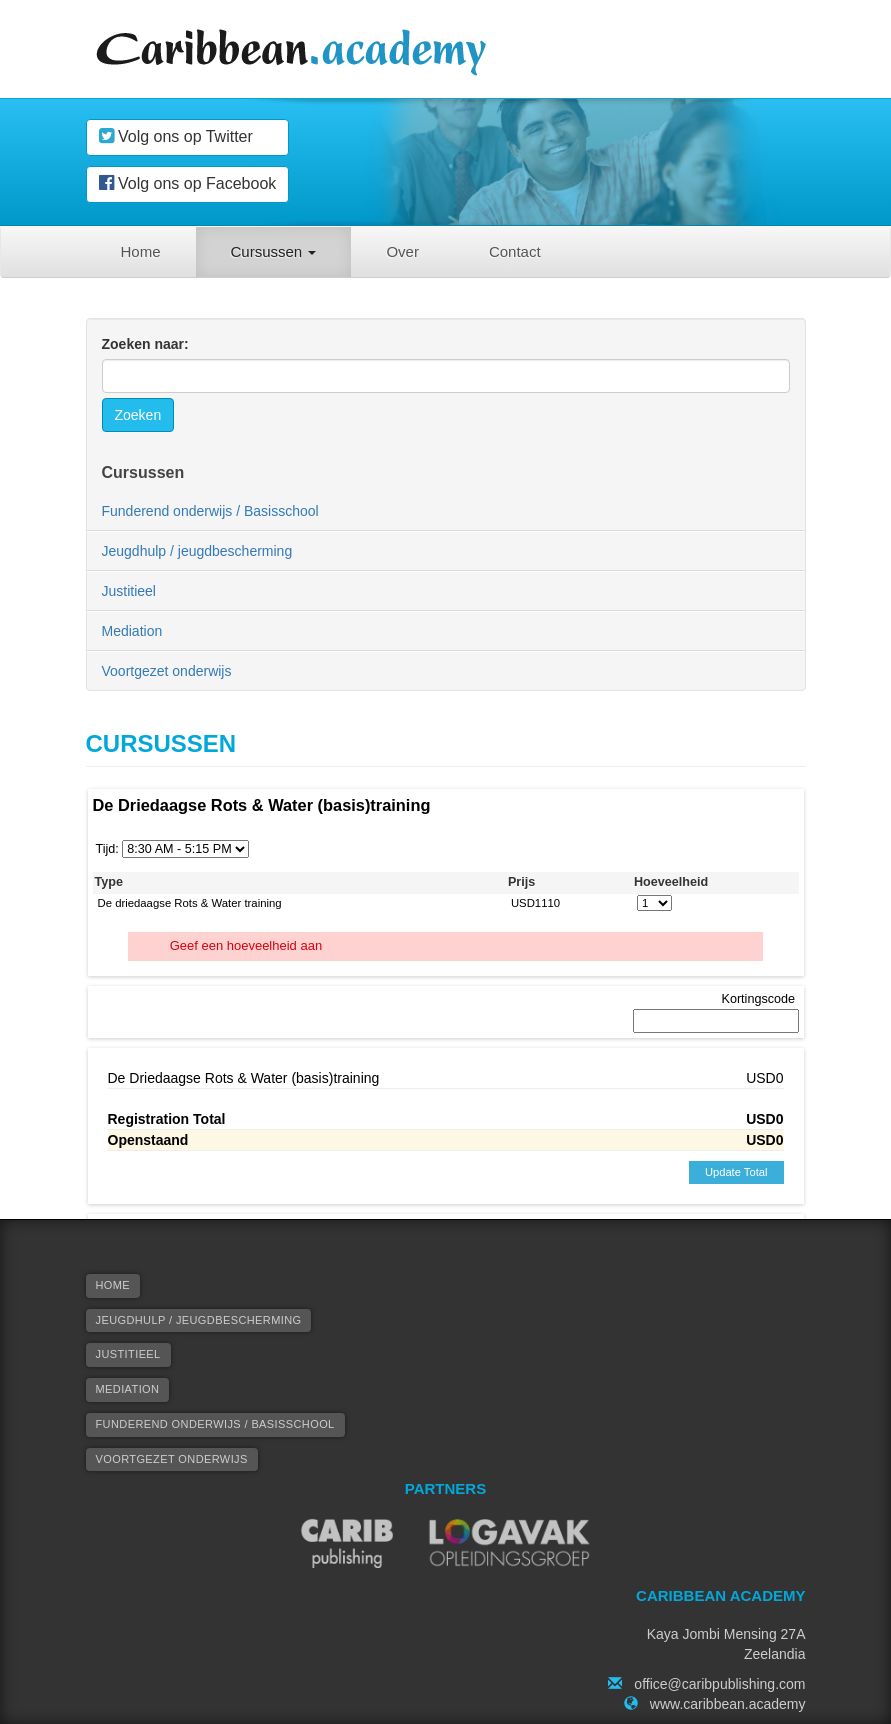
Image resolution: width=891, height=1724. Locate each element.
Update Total (736, 1172)
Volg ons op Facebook (188, 183)
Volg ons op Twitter (176, 136)
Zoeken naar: (145, 344)
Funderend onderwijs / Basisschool (210, 511)
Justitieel (129, 591)
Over (402, 251)
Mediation (132, 631)
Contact (515, 251)
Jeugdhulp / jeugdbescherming (197, 551)
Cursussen (274, 251)
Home (141, 251)
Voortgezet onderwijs (167, 671)
